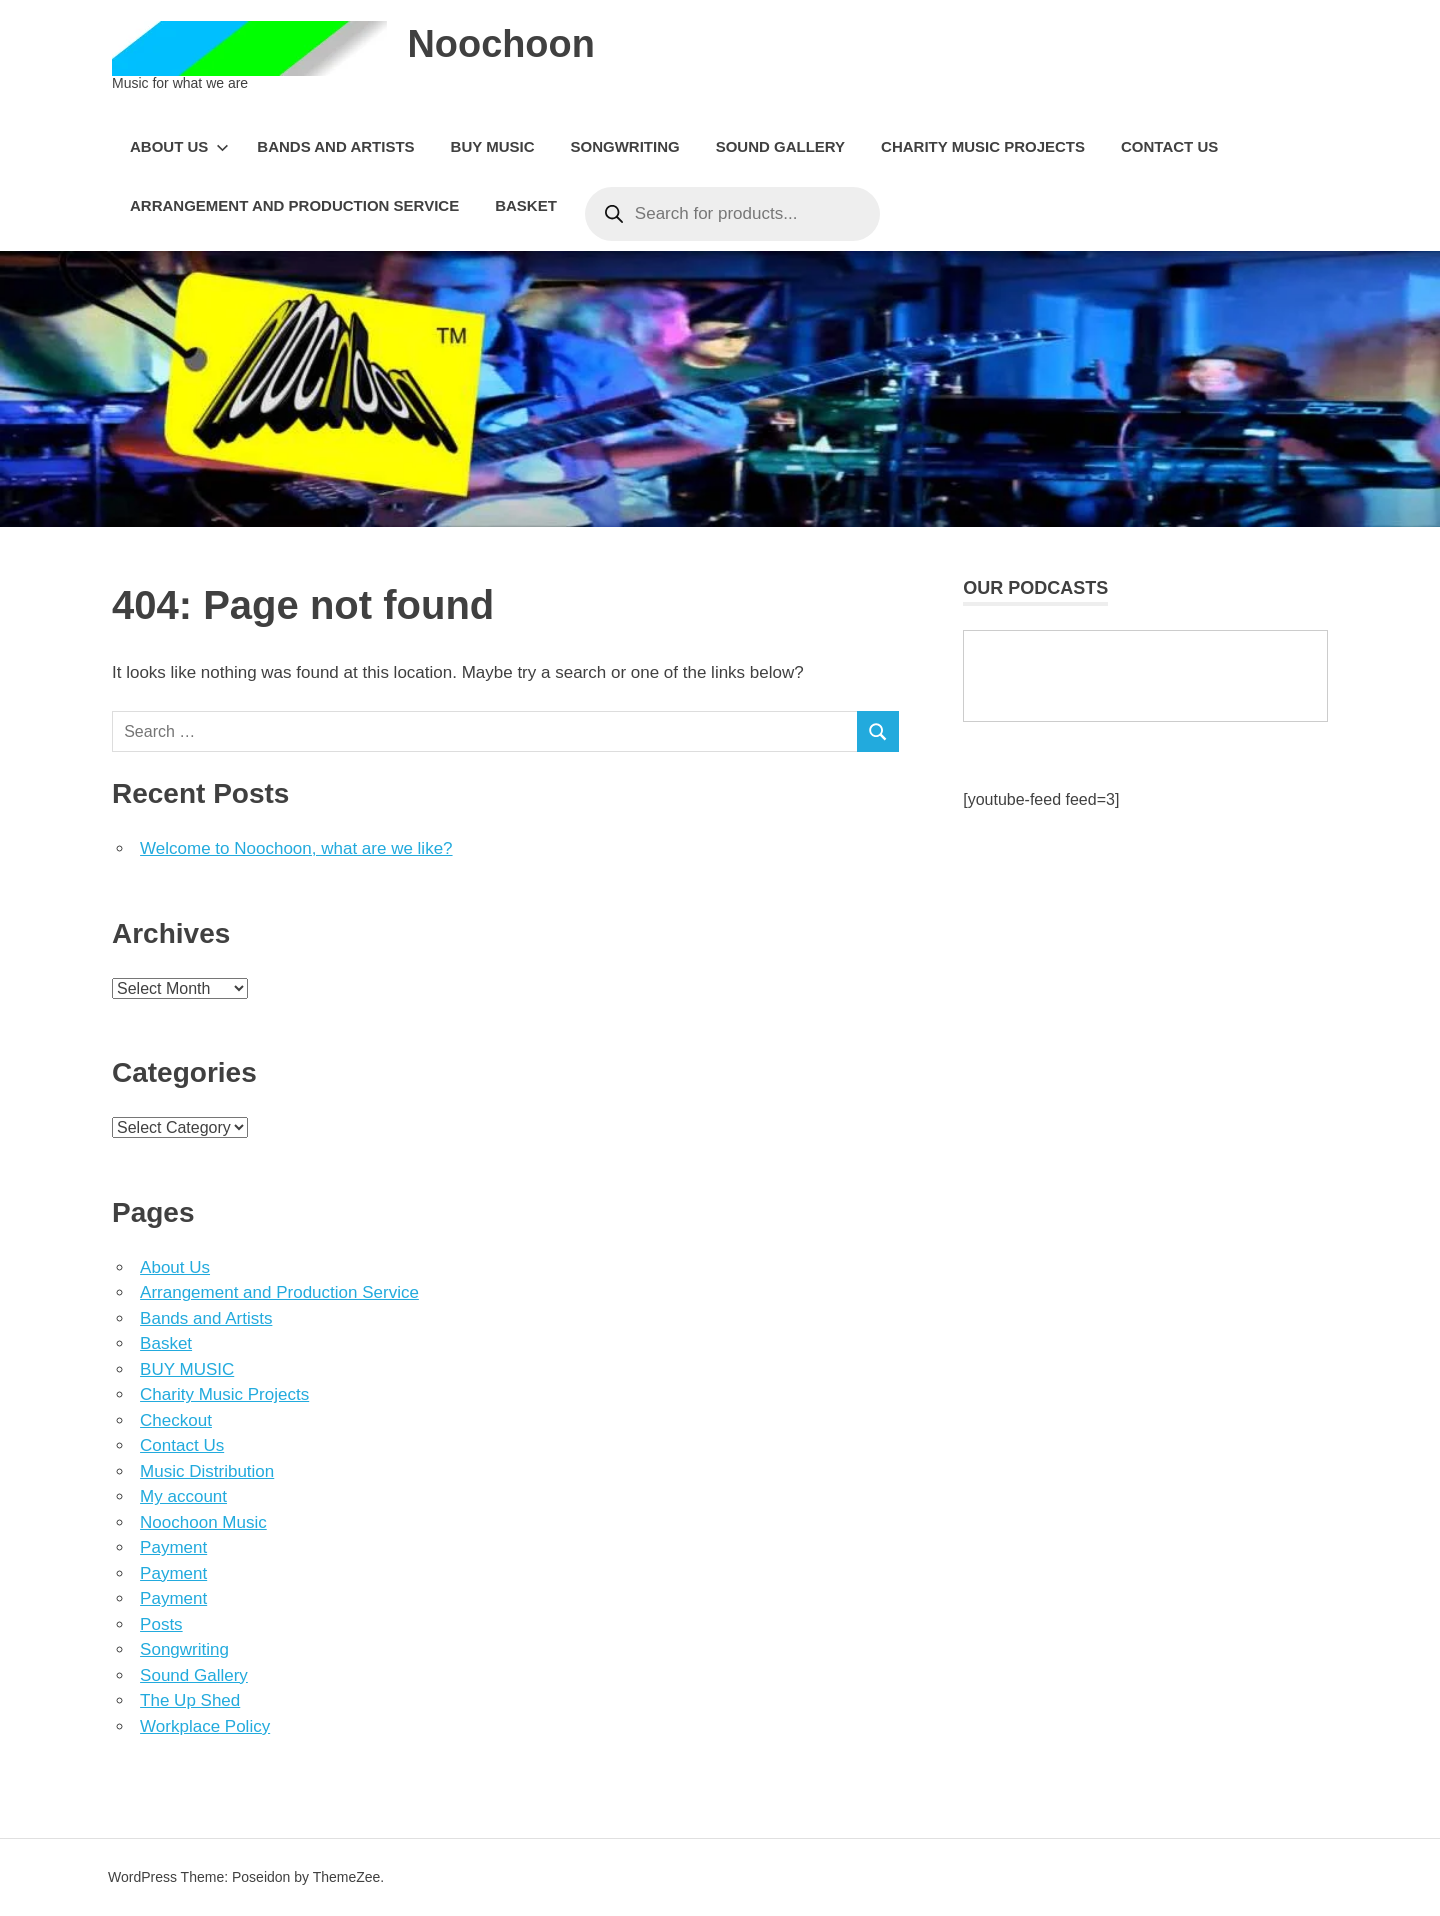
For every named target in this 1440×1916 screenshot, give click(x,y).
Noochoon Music (203, 1522)
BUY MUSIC (493, 146)
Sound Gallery (780, 146)
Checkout (176, 1420)
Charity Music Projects (983, 146)
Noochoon (501, 44)
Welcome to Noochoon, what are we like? (296, 848)
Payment (173, 1547)
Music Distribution (207, 1471)
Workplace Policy (205, 1726)
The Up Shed (190, 1700)
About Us (179, 146)
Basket (526, 205)
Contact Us (1169, 146)
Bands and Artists (335, 146)
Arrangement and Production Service (294, 205)
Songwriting (624, 146)
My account (183, 1496)
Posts (161, 1624)
